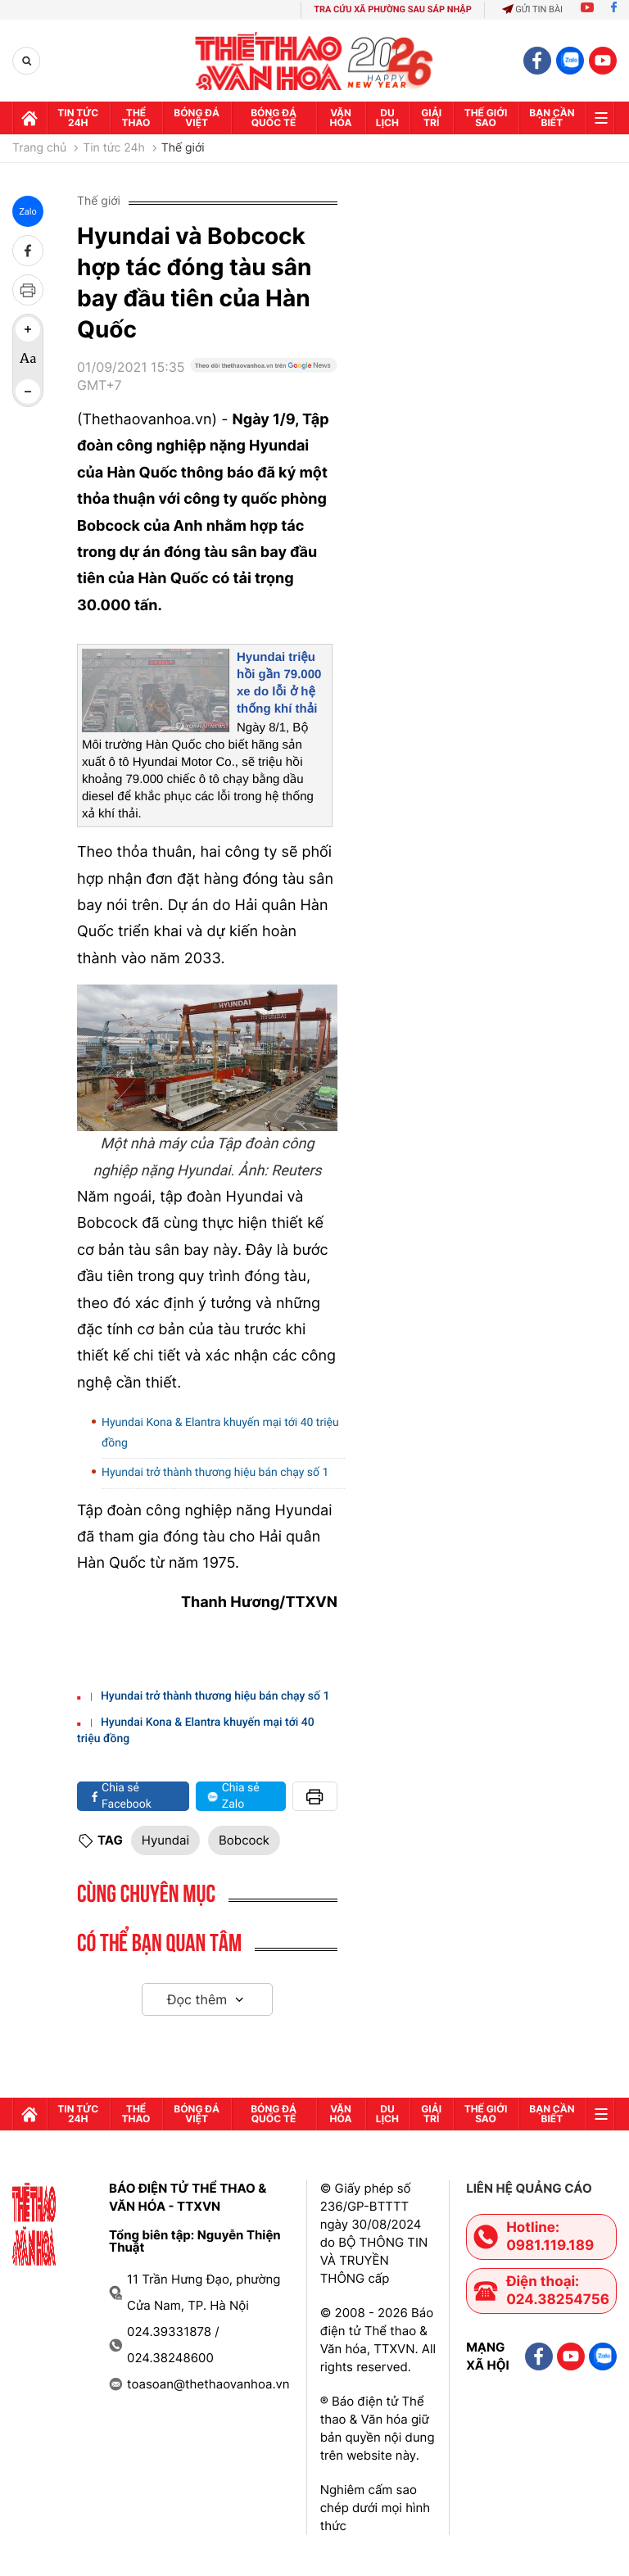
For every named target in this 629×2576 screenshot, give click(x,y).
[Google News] (263, 382)
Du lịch (387, 117)
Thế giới (183, 148)
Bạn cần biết (551, 117)
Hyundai (165, 1840)
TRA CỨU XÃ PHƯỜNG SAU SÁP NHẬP (393, 9)
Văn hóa (341, 117)
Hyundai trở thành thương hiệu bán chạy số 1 (215, 1472)
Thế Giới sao (486, 117)
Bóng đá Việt (196, 117)
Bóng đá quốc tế (273, 117)
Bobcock (244, 1840)
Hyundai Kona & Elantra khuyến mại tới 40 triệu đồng (220, 1433)
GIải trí (431, 117)
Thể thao (136, 117)
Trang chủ (39, 148)
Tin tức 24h (77, 117)
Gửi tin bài (532, 9)
